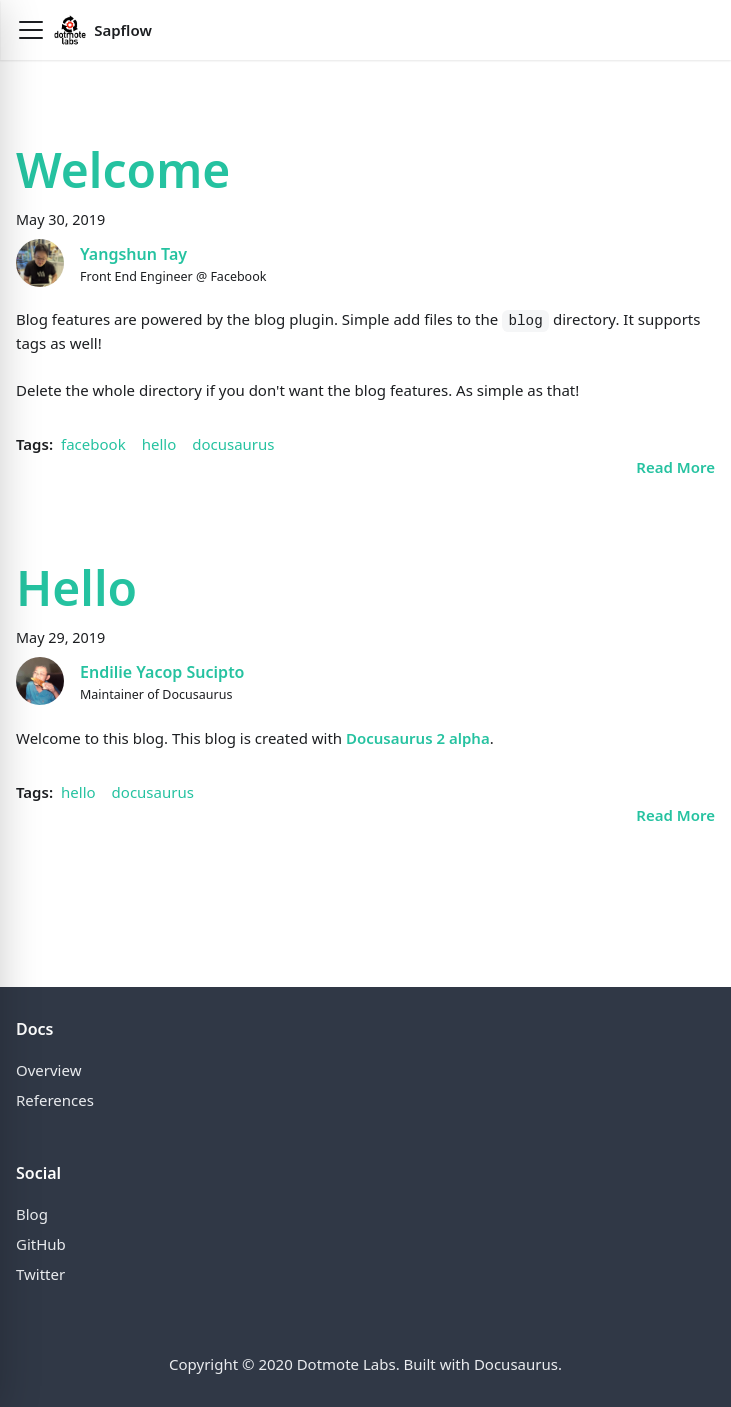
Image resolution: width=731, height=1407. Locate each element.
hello (159, 444)
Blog (32, 1214)
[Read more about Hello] (675, 815)
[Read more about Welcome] (675, 467)
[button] (31, 30)
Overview (48, 1070)
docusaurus (233, 444)
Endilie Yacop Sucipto (162, 672)
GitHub (41, 1244)
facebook (93, 444)
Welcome (123, 169)
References (55, 1100)
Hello (76, 587)
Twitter (40, 1274)
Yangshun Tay (133, 254)
